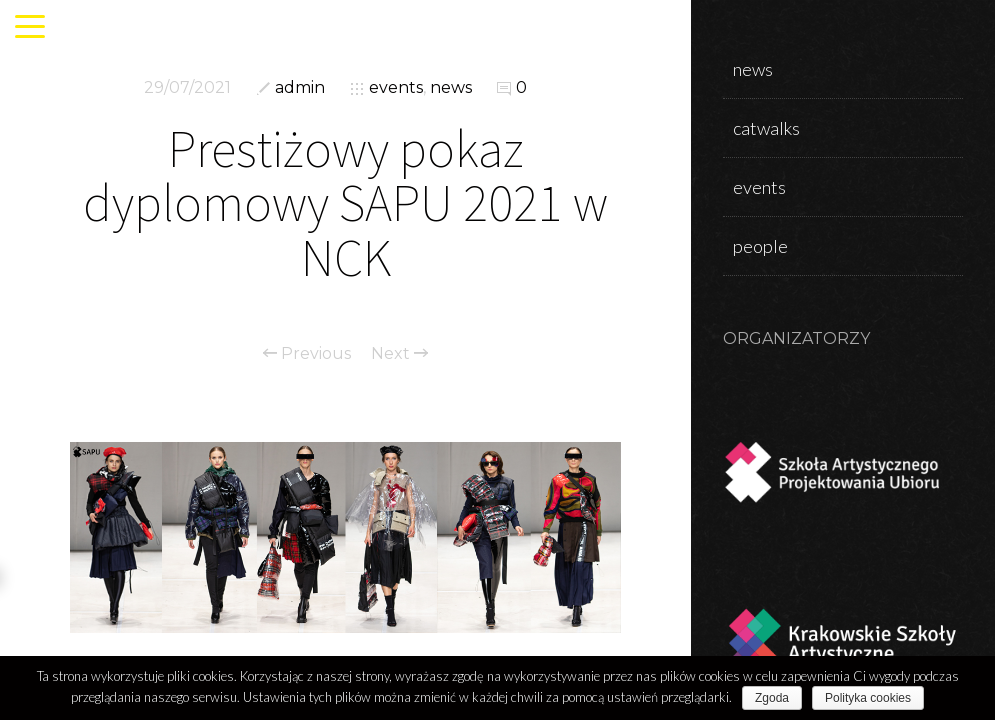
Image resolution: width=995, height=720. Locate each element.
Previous (307, 354)
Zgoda (772, 698)
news (451, 87)
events (396, 87)
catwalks (766, 128)
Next (399, 354)
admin (300, 87)
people (760, 246)
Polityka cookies (868, 698)
